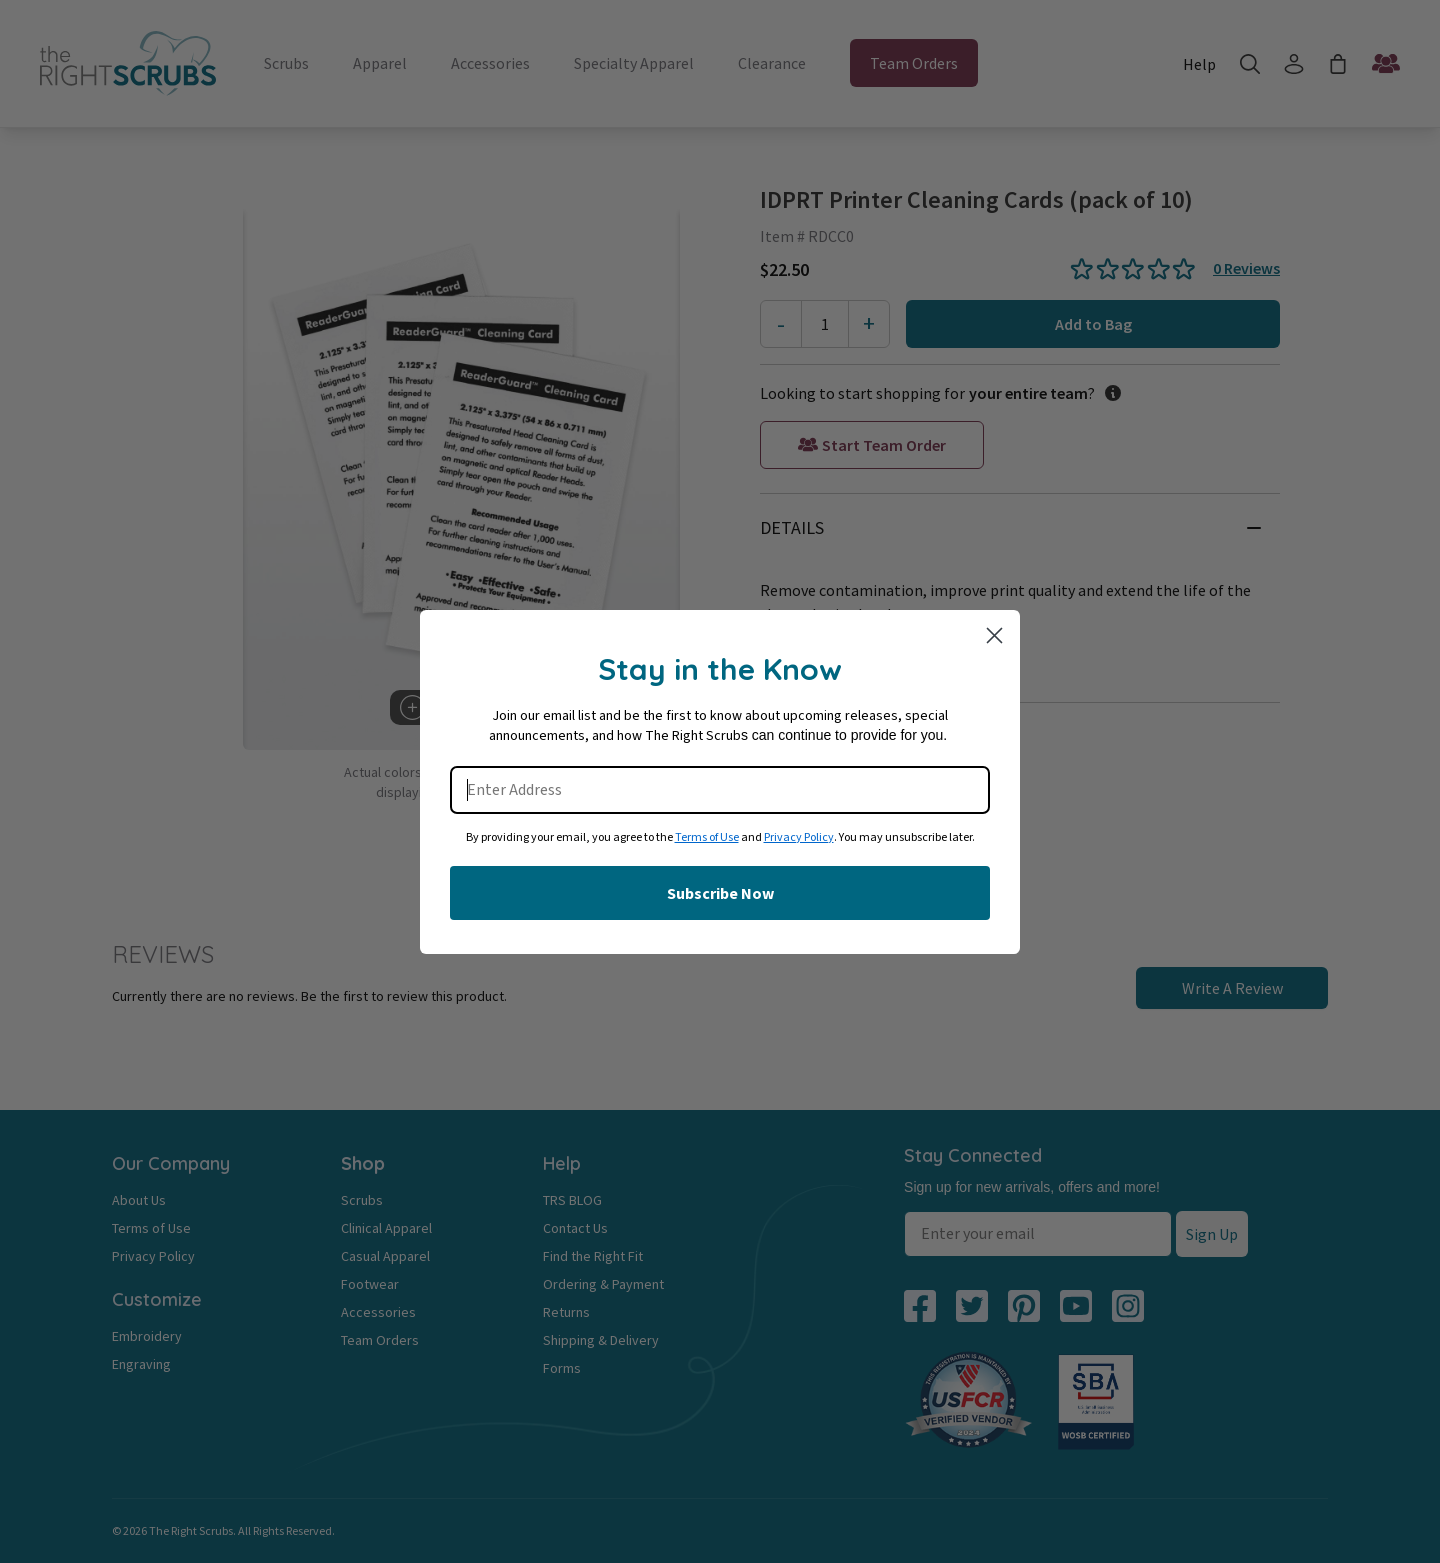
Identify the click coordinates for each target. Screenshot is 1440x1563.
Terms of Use (707, 837)
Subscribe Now (720, 893)
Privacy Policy (799, 837)
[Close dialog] (994, 635)
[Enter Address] (720, 790)
